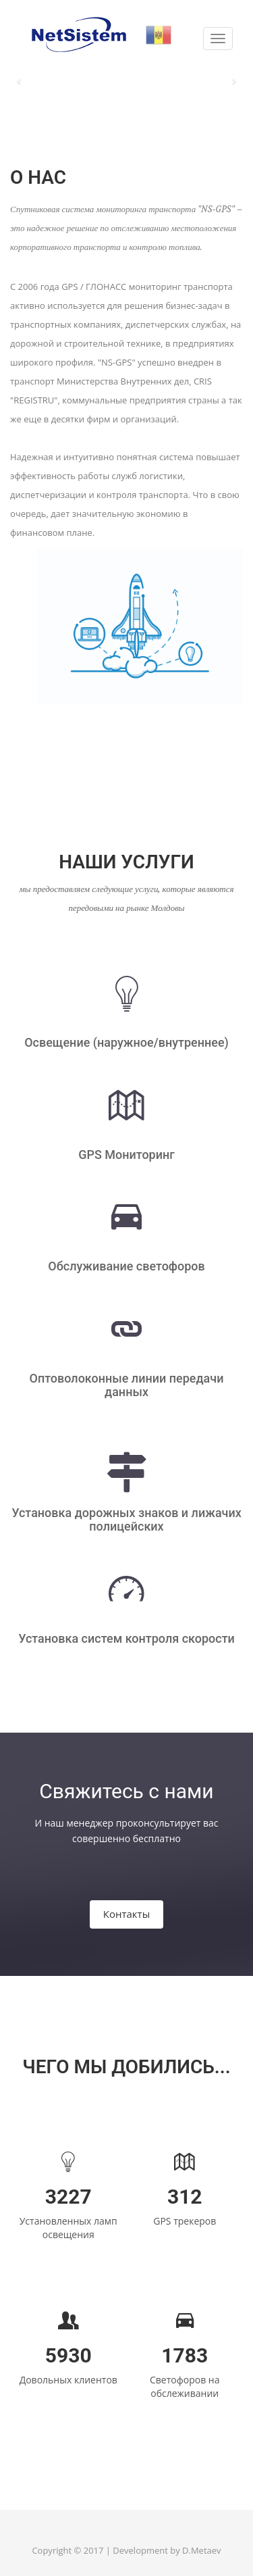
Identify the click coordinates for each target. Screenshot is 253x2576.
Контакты (126, 1914)
